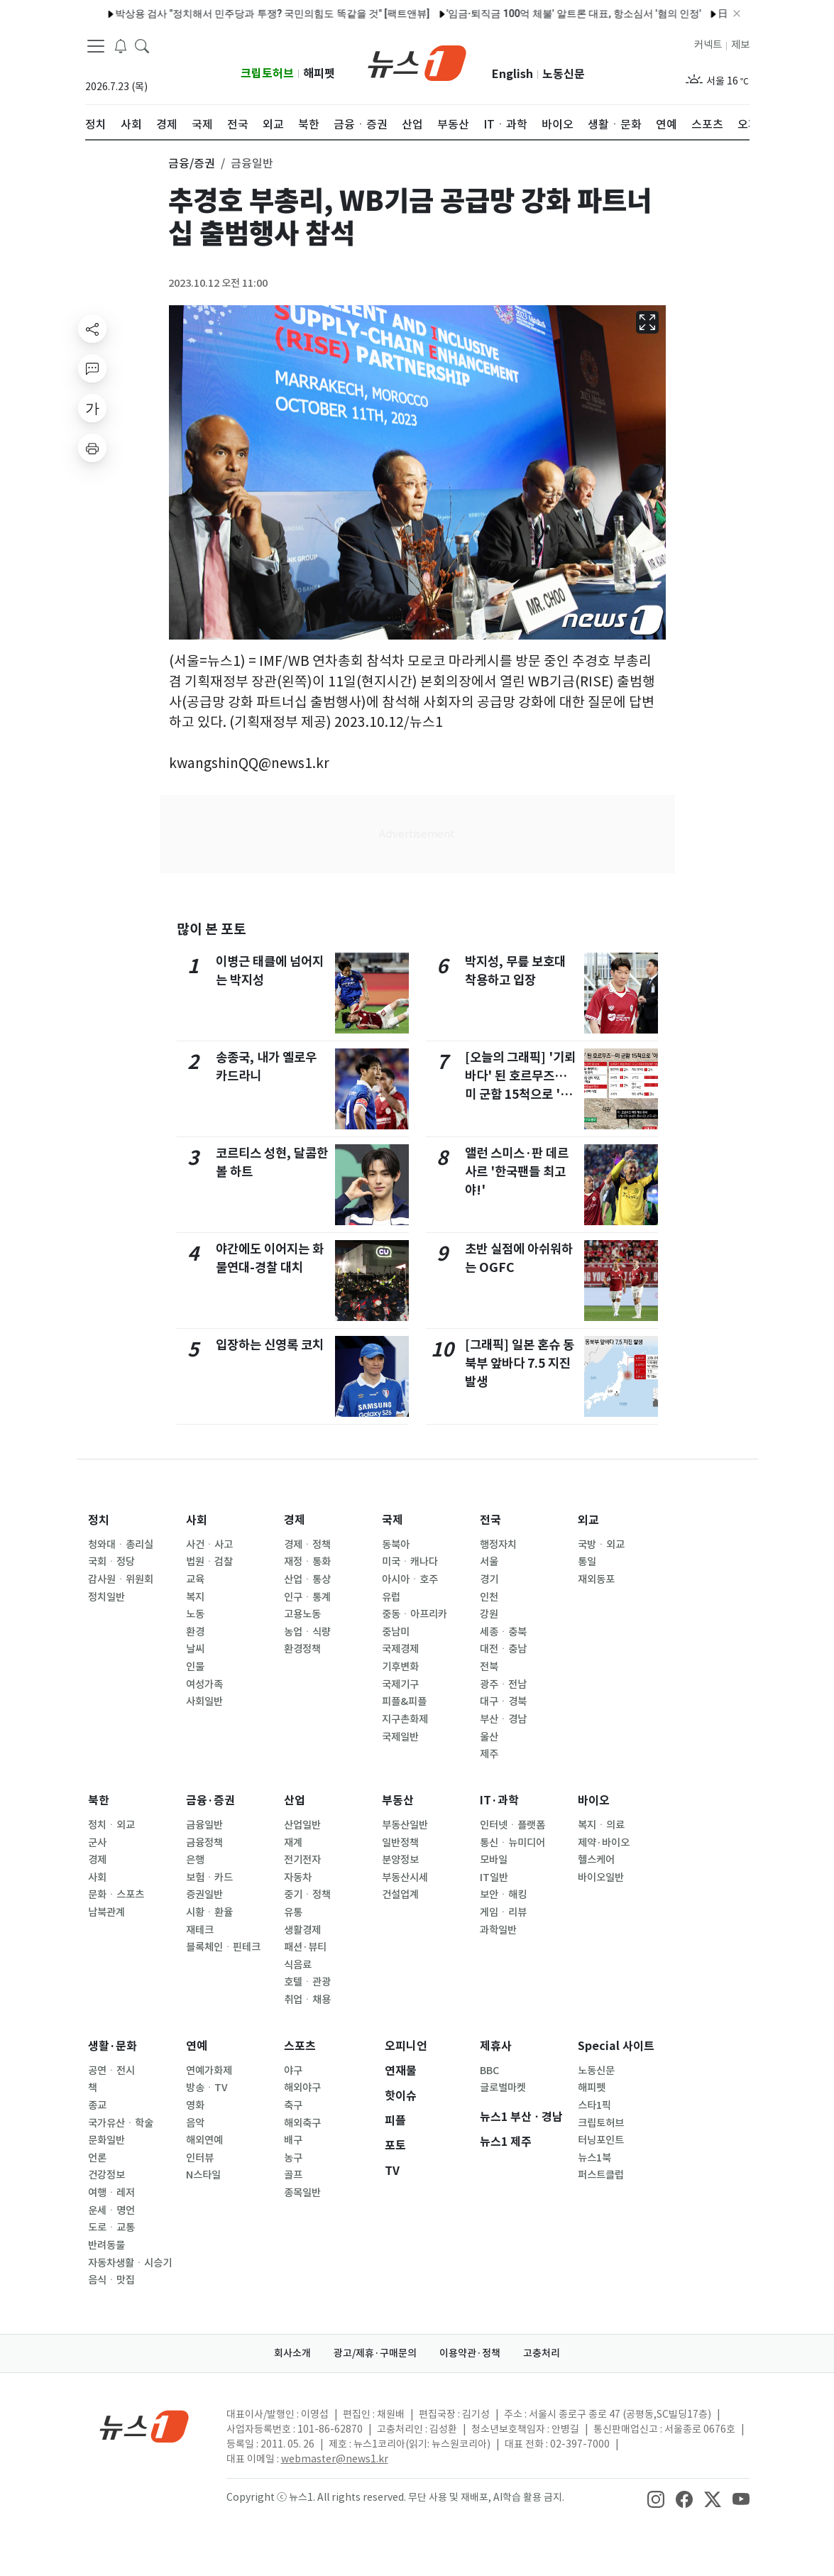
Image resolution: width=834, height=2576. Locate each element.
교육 (195, 1579)
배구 (293, 2140)
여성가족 (204, 1684)
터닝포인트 (601, 2140)
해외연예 (204, 2140)
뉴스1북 (594, 2158)
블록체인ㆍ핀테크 (223, 1947)
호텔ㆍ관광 (307, 1981)
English (512, 74)
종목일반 (302, 2192)
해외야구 (302, 2087)
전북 (489, 1666)
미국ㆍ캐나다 (410, 1561)
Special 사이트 (616, 2046)
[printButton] (92, 448)
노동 (195, 1614)
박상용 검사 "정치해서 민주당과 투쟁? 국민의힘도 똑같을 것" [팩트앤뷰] (231, 13)
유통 (293, 1912)
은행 (195, 1859)
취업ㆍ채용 (307, 1999)
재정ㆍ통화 (307, 1561)
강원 (489, 1614)
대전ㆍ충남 (503, 1649)
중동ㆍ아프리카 (414, 1614)
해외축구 (302, 2123)
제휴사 (496, 2046)
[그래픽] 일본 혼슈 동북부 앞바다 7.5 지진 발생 (519, 1364)
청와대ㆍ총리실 (120, 1544)
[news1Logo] (144, 2426)
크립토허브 (267, 73)
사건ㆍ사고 (209, 1544)
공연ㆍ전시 (111, 2070)
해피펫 (319, 73)
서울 (489, 1561)
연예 (196, 2046)
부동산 (398, 1800)
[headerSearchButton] (142, 45)
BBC (489, 2070)
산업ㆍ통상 (307, 1579)
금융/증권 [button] (191, 163)
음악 (195, 2123)
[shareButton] (92, 328)
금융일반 (204, 1825)
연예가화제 (209, 2070)
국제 (392, 1520)
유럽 (391, 1597)
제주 (489, 1754)
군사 (97, 1842)
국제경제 (400, 1649)
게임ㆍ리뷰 (503, 1912)
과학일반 (498, 1930)
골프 (293, 2175)
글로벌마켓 (503, 2087)
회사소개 (292, 2353)
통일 (587, 1561)
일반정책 (400, 1842)
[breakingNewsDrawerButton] (121, 45)
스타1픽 (594, 2105)
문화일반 (106, 2140)
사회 (196, 1520)
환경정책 (302, 1649)
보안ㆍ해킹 (503, 1894)
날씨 (195, 1649)
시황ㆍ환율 (209, 1912)
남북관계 (106, 1912)
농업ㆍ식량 (307, 1632)
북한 (98, 1800)
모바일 (493, 1859)
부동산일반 (405, 1825)
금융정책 (204, 1842)
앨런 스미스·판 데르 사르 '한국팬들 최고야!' (517, 1172)
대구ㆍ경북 (503, 1701)
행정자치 (498, 1544)
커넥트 (708, 44)
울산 (489, 1737)
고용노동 (302, 1614)
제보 (740, 44)
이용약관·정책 (469, 2353)
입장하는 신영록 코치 (270, 1345)
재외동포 (596, 1579)
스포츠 (300, 2046)
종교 (97, 2105)
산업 (294, 1800)
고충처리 (541, 2353)
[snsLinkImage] (655, 2499)
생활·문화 (112, 2046)
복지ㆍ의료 (601, 1825)
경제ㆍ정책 (307, 1544)
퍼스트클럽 (601, 2175)
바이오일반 (601, 1877)
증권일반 (204, 1894)
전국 (490, 1520)
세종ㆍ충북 (503, 1632)
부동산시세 (405, 1877)
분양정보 (400, 1859)
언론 (97, 2158)
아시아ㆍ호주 (410, 1579)
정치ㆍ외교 (111, 1825)
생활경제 (302, 1930)
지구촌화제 (405, 1719)
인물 (195, 1666)
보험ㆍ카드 (209, 1877)
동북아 (396, 1544)
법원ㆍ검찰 (209, 1561)
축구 (293, 2105)
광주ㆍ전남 (503, 1684)
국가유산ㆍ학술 (120, 2123)
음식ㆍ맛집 (111, 2280)
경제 (294, 1520)
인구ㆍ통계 (307, 1597)
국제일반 (400, 1737)
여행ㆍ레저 (111, 2192)
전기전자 (302, 1859)
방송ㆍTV (207, 2087)
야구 (293, 2070)
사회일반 (204, 1701)
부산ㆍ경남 (503, 1719)
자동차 (298, 1877)
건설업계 (400, 1894)
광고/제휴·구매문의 (375, 2353)
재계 (293, 1842)
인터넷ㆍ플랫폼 (512, 1825)
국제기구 (400, 1684)
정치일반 (106, 1597)
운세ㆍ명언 (111, 2210)
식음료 (298, 1964)
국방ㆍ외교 (601, 1544)
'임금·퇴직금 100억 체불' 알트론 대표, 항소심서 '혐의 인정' (533, 13)
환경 (195, 1632)
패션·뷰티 (305, 1947)
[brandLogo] (417, 62)
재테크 (200, 1930)
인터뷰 (200, 2158)
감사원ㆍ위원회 (120, 1579)
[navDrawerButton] (95, 46)
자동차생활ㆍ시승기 (130, 2263)
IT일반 (494, 1877)
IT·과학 (499, 1800)
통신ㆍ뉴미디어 (512, 1842)
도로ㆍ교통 (111, 2227)
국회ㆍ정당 (111, 1561)
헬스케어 (596, 1859)
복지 (195, 1597)
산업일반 (302, 1825)
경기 (489, 1579)
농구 (293, 2158)
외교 (588, 1520)
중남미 (396, 1632)
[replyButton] (92, 368)
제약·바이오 (604, 1842)
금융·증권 (210, 1800)
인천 (489, 1597)
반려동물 (106, 2245)
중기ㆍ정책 (307, 1894)
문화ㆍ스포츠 (116, 1894)
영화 (195, 2105)
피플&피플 (404, 1701)
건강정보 (106, 2175)
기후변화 (400, 1666)
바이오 (594, 1800)
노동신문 (563, 74)
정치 (98, 1520)
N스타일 (203, 2175)
